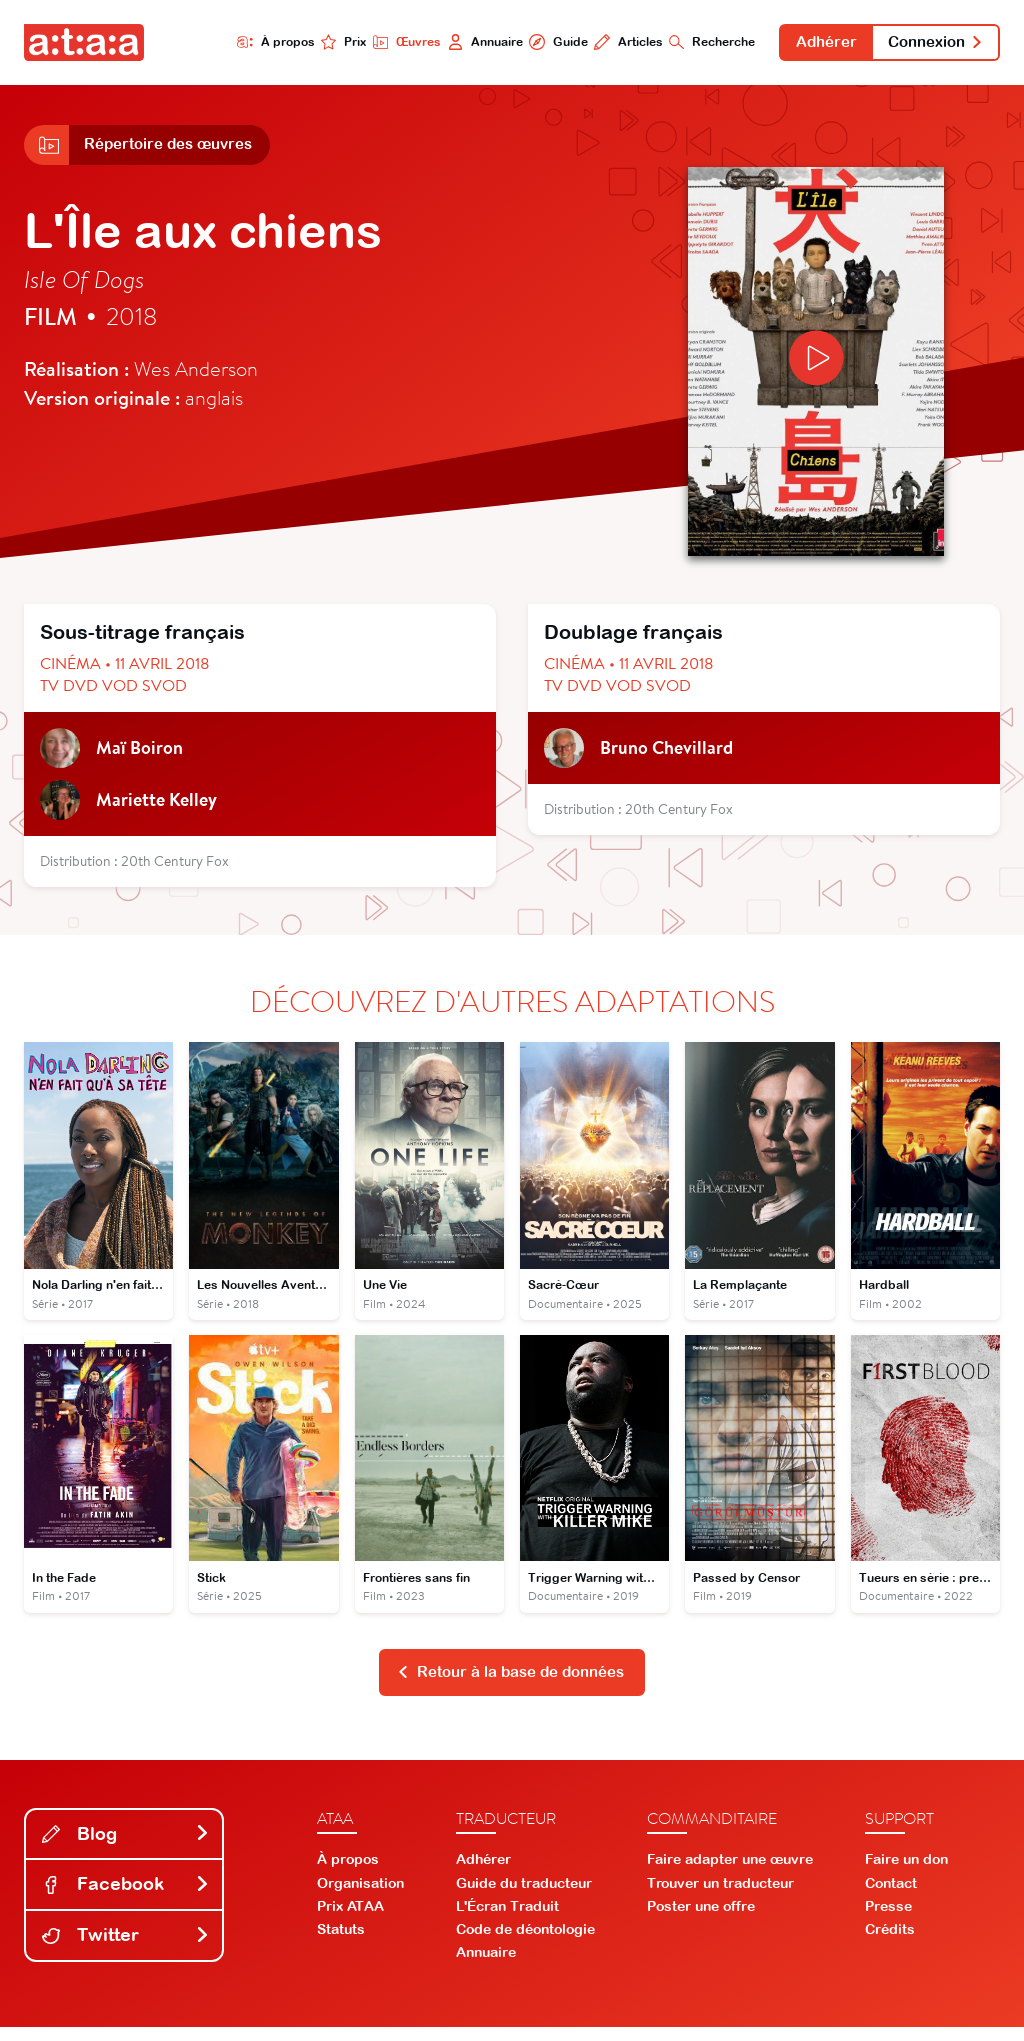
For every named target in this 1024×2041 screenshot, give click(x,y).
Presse (888, 1920)
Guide (513, 43)
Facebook (126, 1897)
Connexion (928, 44)
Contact (891, 1897)
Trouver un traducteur (720, 1897)
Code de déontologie (525, 1943)
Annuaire (434, 43)
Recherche (680, 43)
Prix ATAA (350, 1920)
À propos (209, 43)
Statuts (341, 1943)
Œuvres (349, 43)
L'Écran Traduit (507, 1920)
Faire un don (906, 1873)
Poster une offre (701, 1920)
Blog (126, 1847)
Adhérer (805, 44)
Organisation (360, 1897)
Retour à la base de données (510, 1685)
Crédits (890, 1943)
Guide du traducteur (524, 1897)
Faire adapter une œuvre (730, 1873)
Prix (282, 43)
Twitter (126, 1948)
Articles (588, 43)
